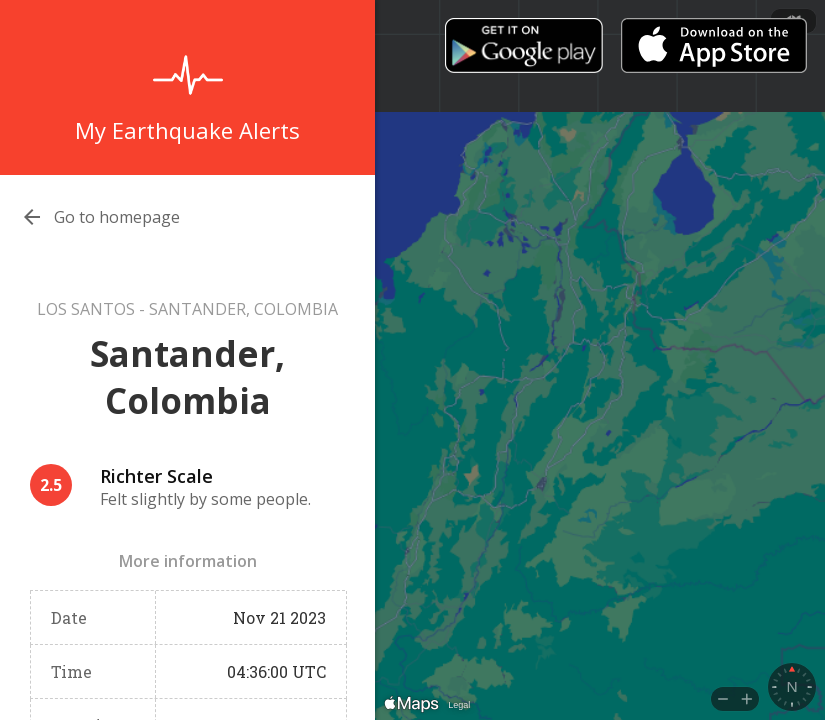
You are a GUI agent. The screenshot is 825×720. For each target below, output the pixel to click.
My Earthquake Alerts (187, 130)
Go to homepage (117, 217)
